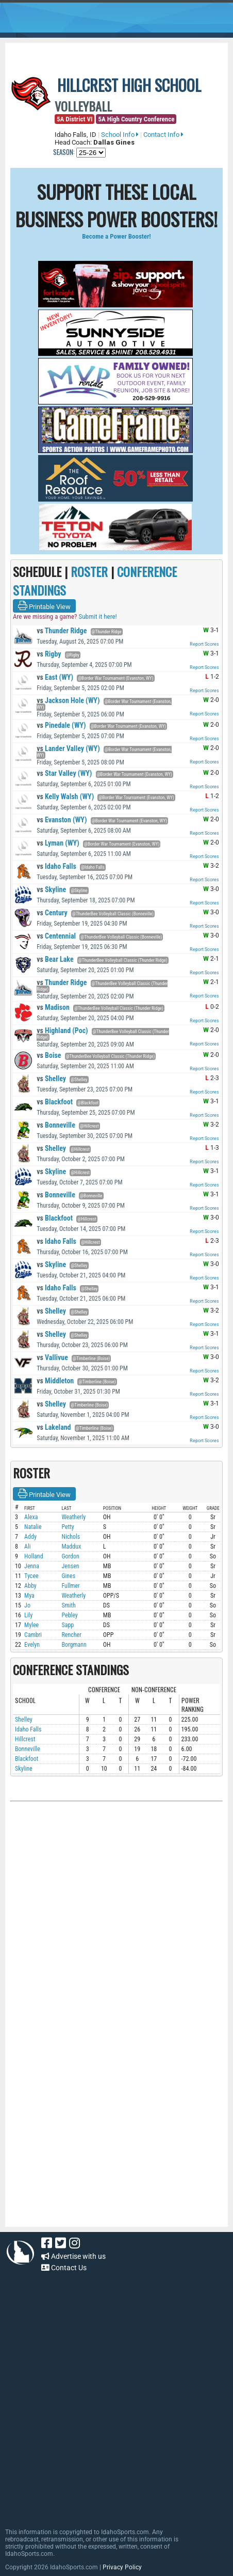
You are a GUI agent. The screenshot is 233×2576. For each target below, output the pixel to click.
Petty (67, 1527)
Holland (33, 1556)
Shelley (51, 1078)
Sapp (67, 1625)
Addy (30, 1536)
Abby (30, 1585)
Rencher (71, 1634)
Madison (53, 1007)
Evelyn (32, 1644)
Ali (27, 1546)
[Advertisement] (87, 2157)
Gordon (70, 1556)
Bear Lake (55, 959)
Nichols (70, 1536)
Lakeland (54, 1427)
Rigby (49, 654)
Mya (29, 1595)
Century (52, 913)
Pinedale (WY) (61, 725)
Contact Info (163, 134)
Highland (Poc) (62, 1030)
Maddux (71, 1546)
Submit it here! (97, 616)
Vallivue (52, 1357)
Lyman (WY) (58, 843)
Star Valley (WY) (64, 773)
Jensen (70, 1566)
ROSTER (89, 571)
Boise (49, 1055)
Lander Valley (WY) (68, 748)
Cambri (33, 1634)
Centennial (56, 936)
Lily (28, 1615)
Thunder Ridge (62, 631)
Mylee (31, 1625)
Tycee (31, 1576)
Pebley (69, 1615)
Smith (68, 1605)
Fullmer (70, 1585)
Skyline (51, 889)
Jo (27, 1605)
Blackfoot (55, 1102)
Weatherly (73, 1517)
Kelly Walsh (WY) (65, 796)
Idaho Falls (56, 866)
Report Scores (204, 644)
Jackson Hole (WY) (68, 700)
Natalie (33, 1527)
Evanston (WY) (62, 820)
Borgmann (73, 1644)
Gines (68, 1576)
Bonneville (56, 1125)
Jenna (31, 1566)
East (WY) (55, 677)
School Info (120, 134)
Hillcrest (25, 1739)
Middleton (55, 1381)
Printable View (44, 606)
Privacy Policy (122, 2567)
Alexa (31, 1517)
